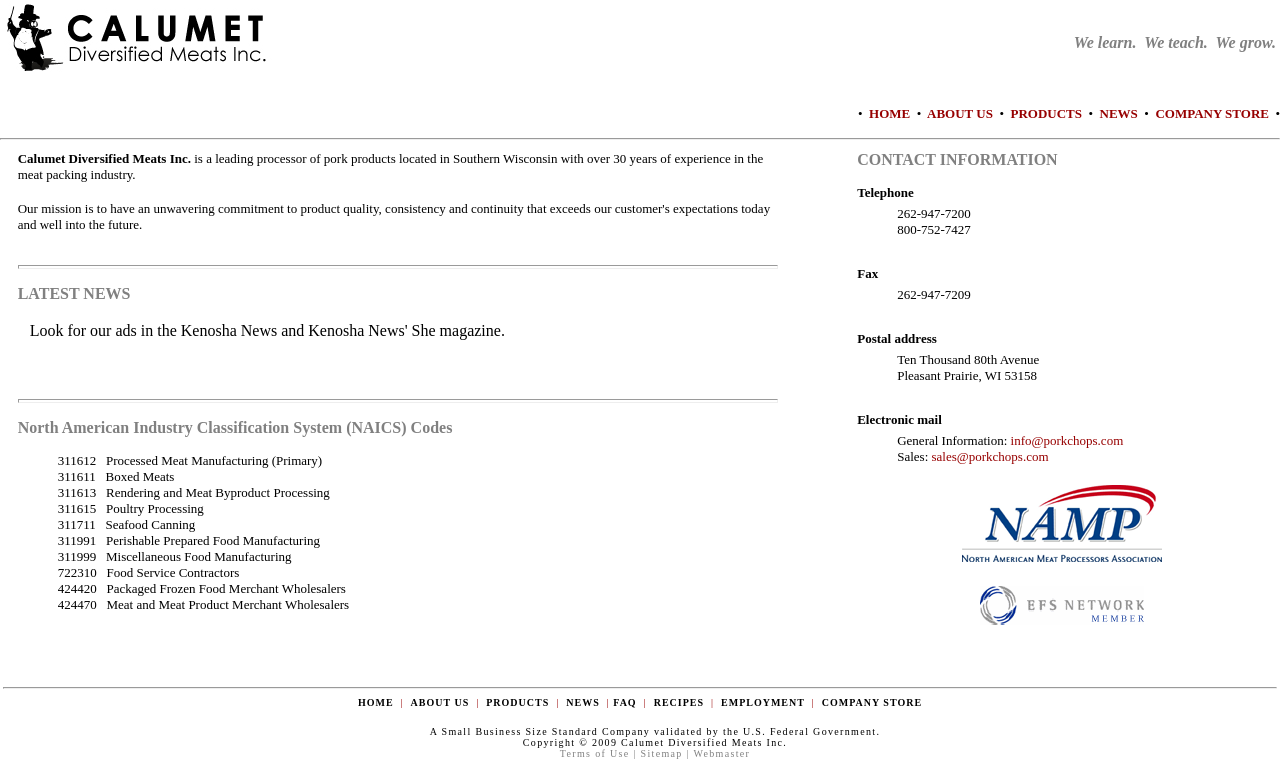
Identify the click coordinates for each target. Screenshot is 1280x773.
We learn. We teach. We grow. (1175, 42)
